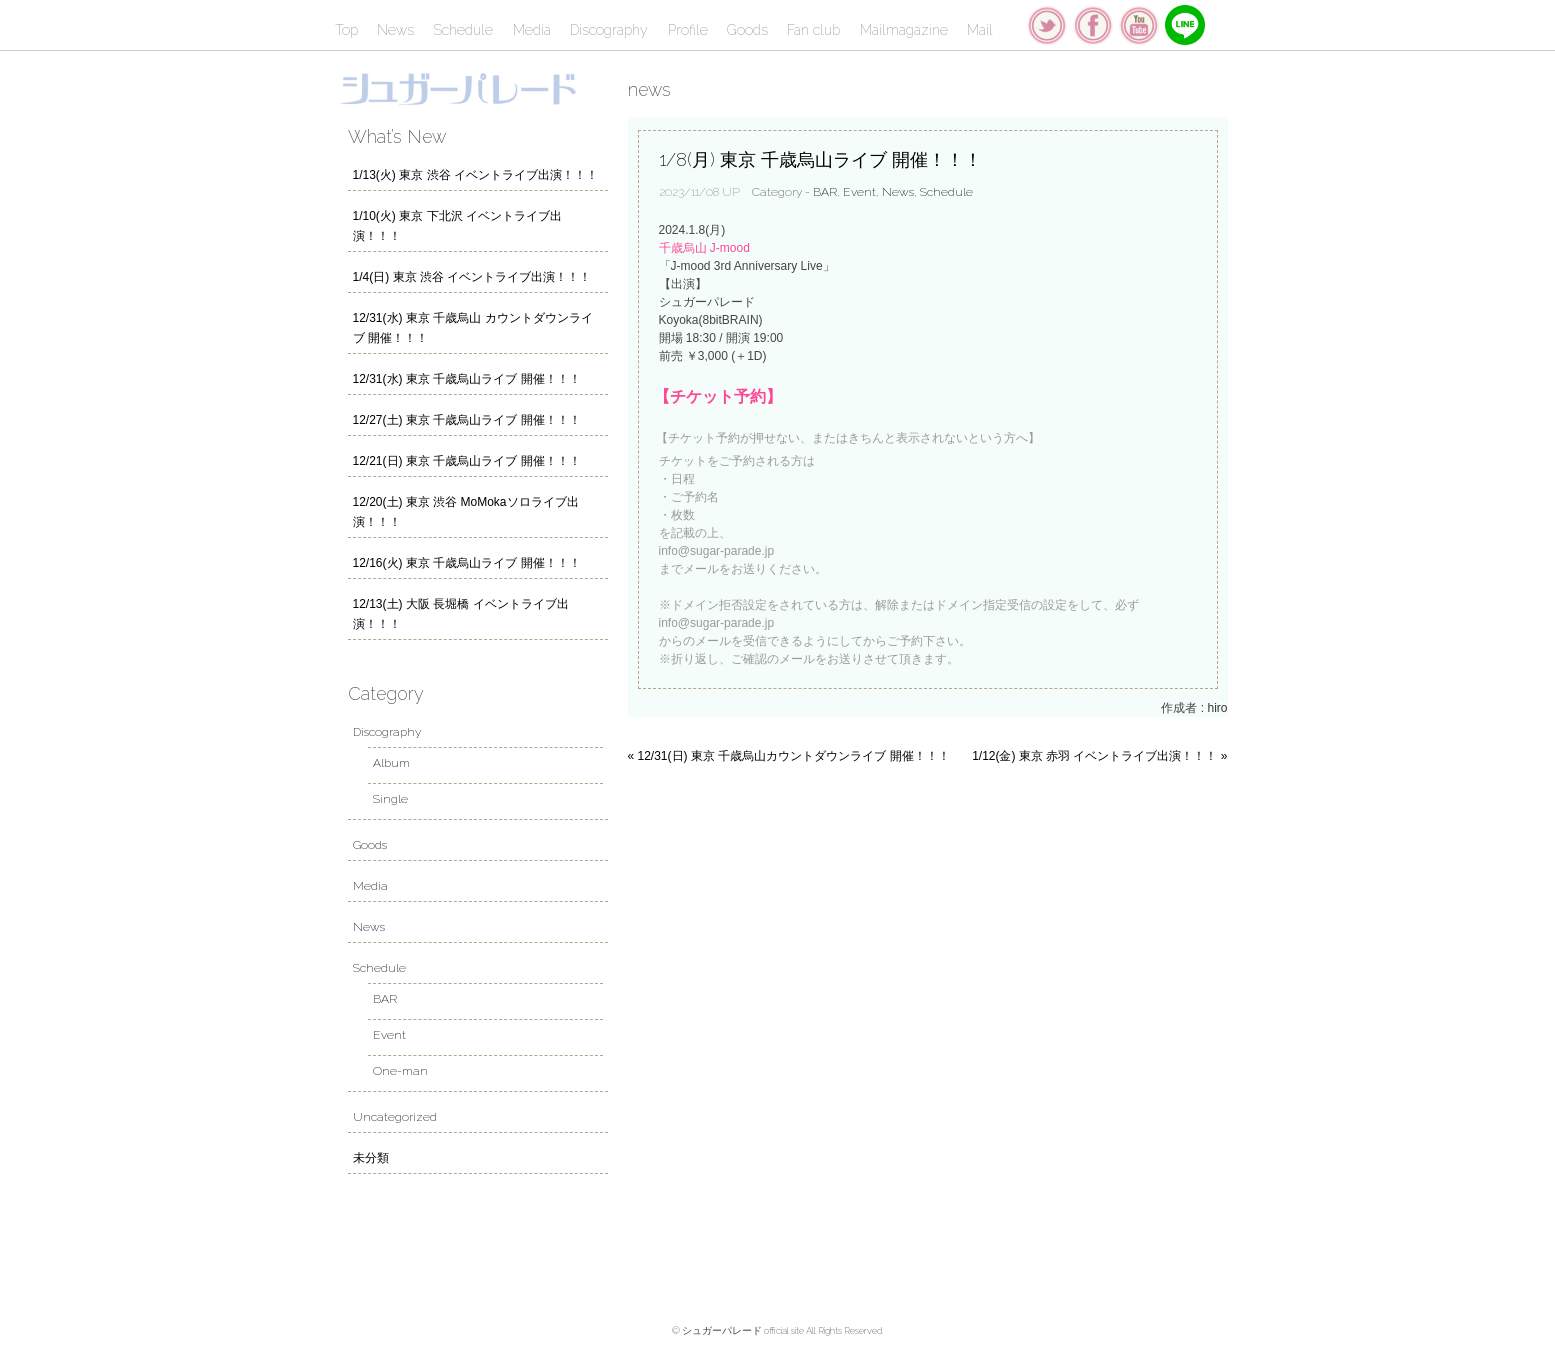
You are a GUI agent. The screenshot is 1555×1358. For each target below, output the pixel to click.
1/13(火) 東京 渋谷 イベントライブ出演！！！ (475, 175)
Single (390, 799)
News (395, 30)
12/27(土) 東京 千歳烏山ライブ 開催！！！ (467, 420)
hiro (1217, 708)
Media (532, 30)
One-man (400, 1071)
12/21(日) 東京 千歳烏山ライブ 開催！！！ (467, 461)
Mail (980, 30)
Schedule (463, 30)
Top (346, 30)
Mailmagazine (904, 30)
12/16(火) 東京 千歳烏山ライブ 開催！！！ (467, 563)
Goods (747, 30)
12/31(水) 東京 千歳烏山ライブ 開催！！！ (467, 379)
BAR (825, 192)
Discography (609, 30)
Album (391, 763)
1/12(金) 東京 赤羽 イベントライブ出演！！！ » (1099, 756)
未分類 (371, 1158)
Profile (688, 30)
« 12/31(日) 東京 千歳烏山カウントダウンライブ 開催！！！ (789, 756)
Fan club (813, 30)
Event (859, 192)
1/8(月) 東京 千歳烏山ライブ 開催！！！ (820, 159)
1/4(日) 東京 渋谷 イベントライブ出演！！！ (472, 277)
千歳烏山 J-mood (704, 248)
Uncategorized (395, 1117)
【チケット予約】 (718, 396)
